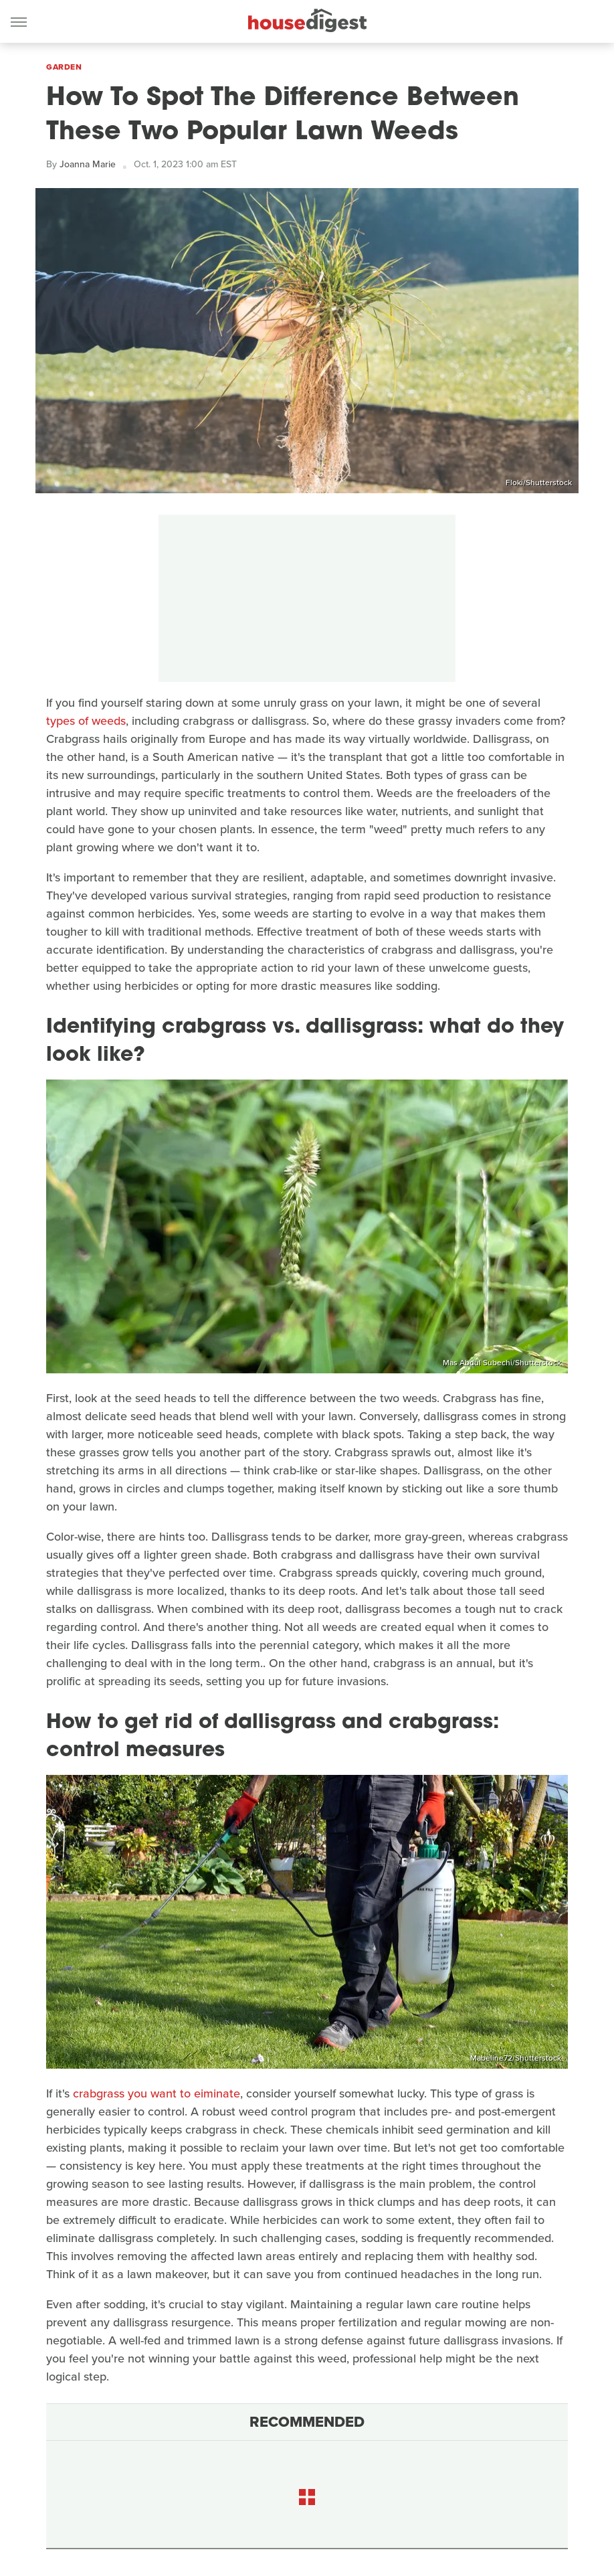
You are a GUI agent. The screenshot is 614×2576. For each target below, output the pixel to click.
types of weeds (86, 720)
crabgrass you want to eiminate (156, 2093)
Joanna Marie (88, 164)
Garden (64, 67)
